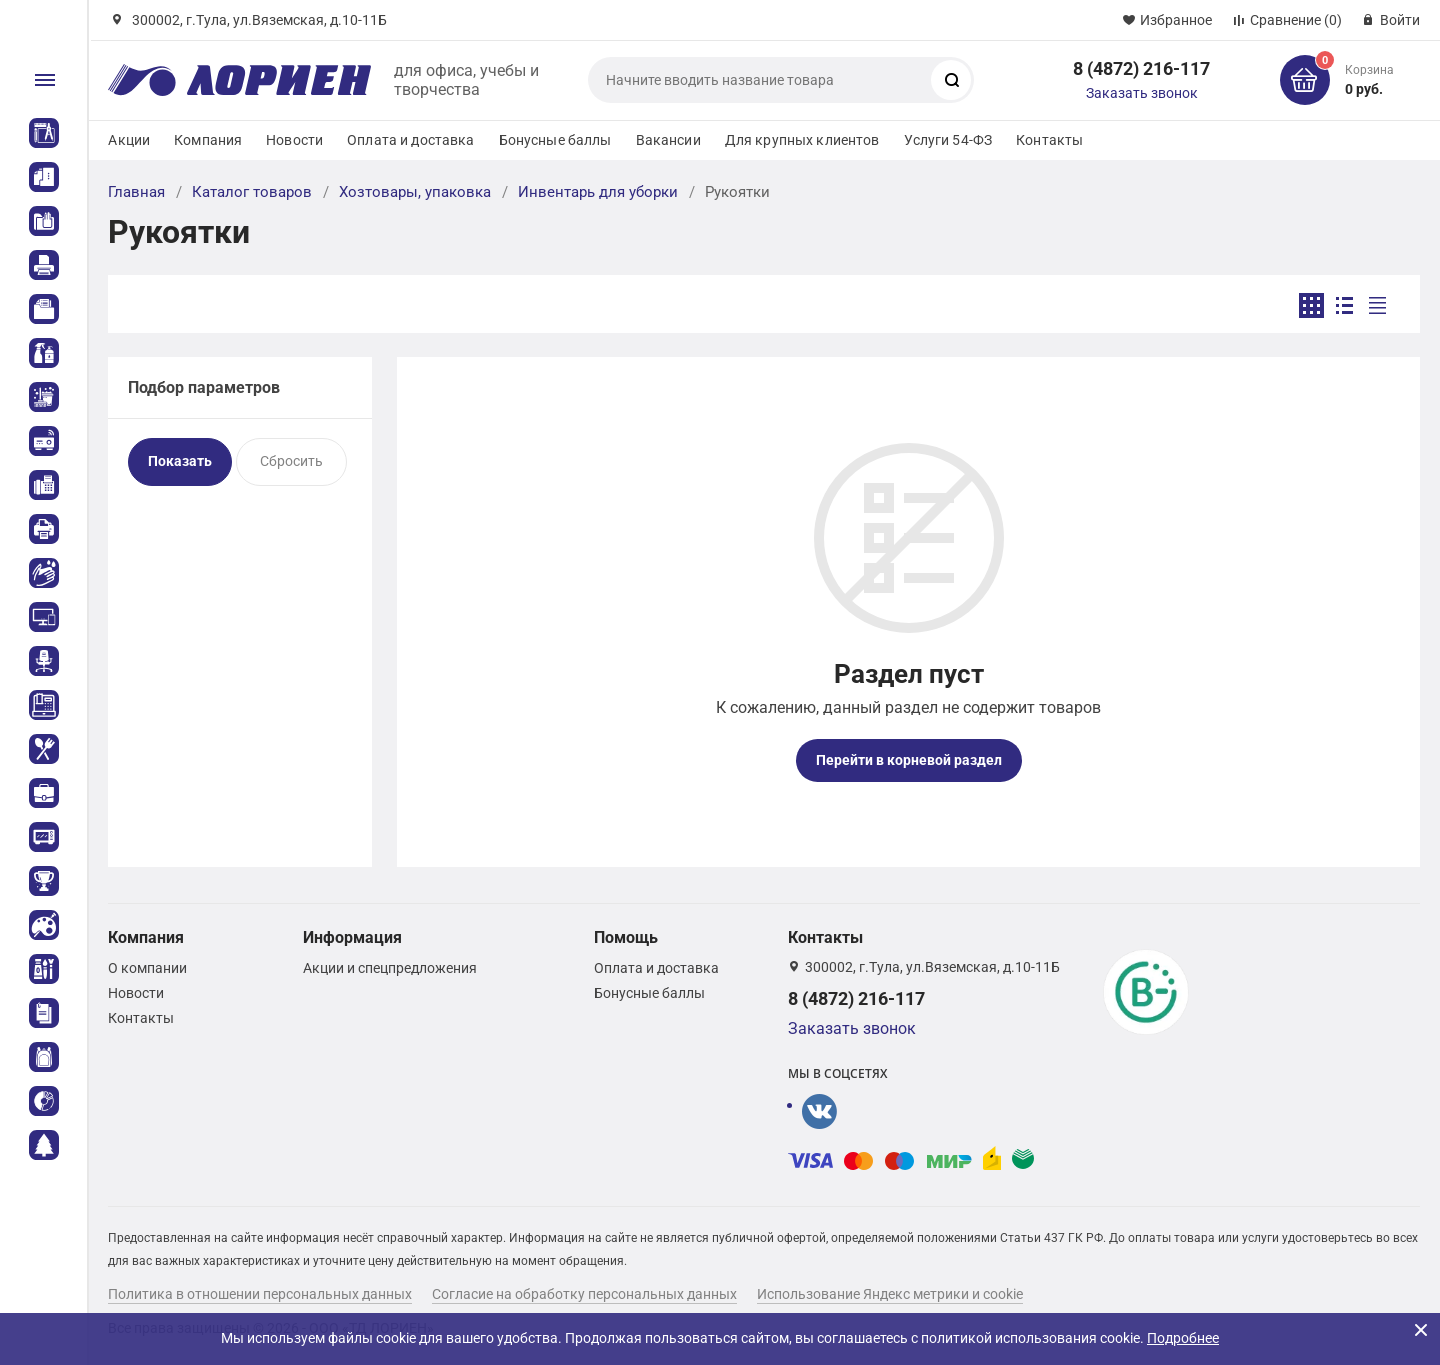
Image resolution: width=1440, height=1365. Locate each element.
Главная (136, 192)
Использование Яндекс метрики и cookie (890, 1294)
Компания (208, 140)
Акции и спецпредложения (390, 968)
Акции (129, 140)
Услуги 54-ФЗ (948, 140)
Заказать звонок (1142, 93)
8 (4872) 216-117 (1141, 68)
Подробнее (1183, 1338)
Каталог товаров (252, 192)
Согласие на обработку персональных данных (584, 1294)
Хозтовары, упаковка (415, 192)
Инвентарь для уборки (598, 192)
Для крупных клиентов (802, 140)
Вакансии (668, 140)
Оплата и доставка (410, 140)
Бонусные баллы (555, 140)
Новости (294, 140)
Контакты (1049, 140)
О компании (147, 968)
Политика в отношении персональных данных (260, 1294)
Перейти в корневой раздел (909, 760)
